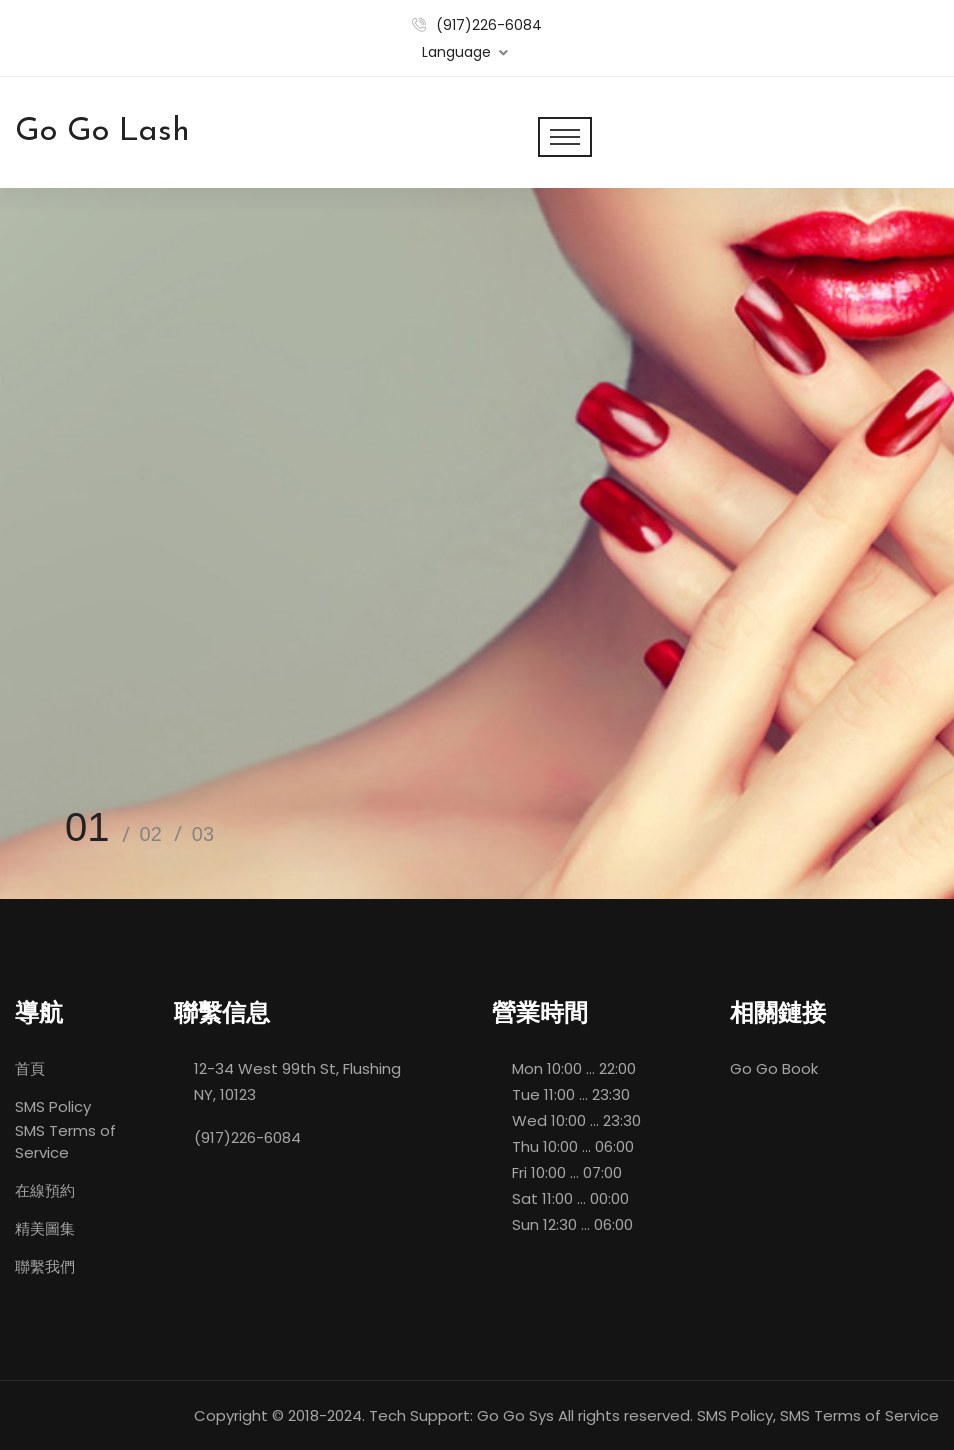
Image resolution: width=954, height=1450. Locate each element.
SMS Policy (53, 1106)
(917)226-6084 (489, 25)
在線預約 (45, 1190)
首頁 (30, 1068)
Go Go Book (774, 1068)
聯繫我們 (45, 1266)
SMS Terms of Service (65, 1141)
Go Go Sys (515, 1415)
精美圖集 (45, 1228)
